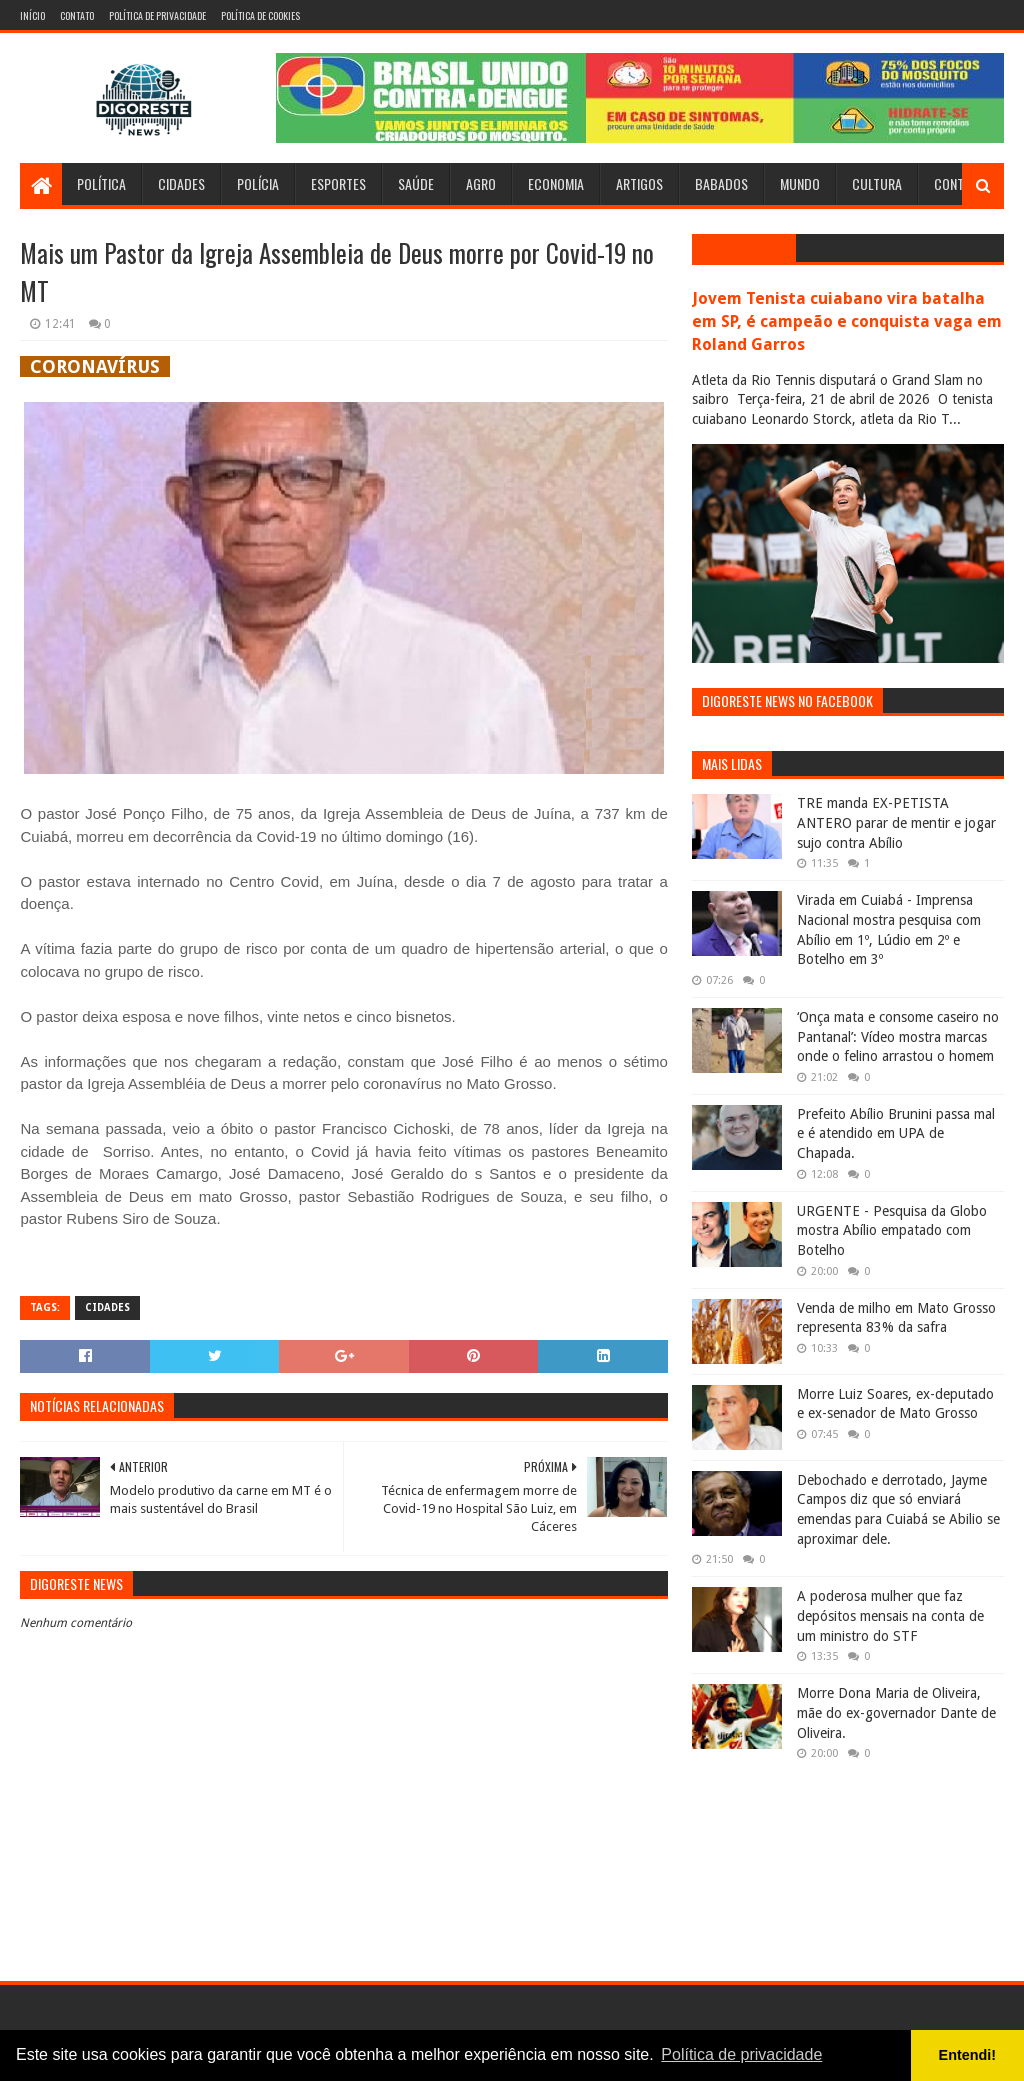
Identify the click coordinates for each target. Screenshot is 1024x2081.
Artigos (639, 183)
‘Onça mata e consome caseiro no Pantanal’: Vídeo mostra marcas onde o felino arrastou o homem (898, 1036)
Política (101, 183)
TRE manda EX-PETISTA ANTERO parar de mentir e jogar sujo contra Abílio (896, 822)
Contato (77, 15)
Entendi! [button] (968, 2055)
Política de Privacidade (157, 15)
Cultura (877, 183)
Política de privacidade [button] (741, 2054)
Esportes (338, 183)
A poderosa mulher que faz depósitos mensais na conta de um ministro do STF (890, 1615)
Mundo (800, 183)
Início (32, 15)
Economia (556, 183)
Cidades (181, 183)
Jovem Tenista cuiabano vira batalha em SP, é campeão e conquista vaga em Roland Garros (847, 321)
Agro (481, 183)
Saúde (416, 183)
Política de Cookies (260, 15)
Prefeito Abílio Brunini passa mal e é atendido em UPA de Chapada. (896, 1133)
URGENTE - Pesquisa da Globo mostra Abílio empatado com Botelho (892, 1230)
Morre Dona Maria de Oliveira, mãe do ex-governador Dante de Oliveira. (896, 1712)
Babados (721, 183)
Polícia (258, 183)
